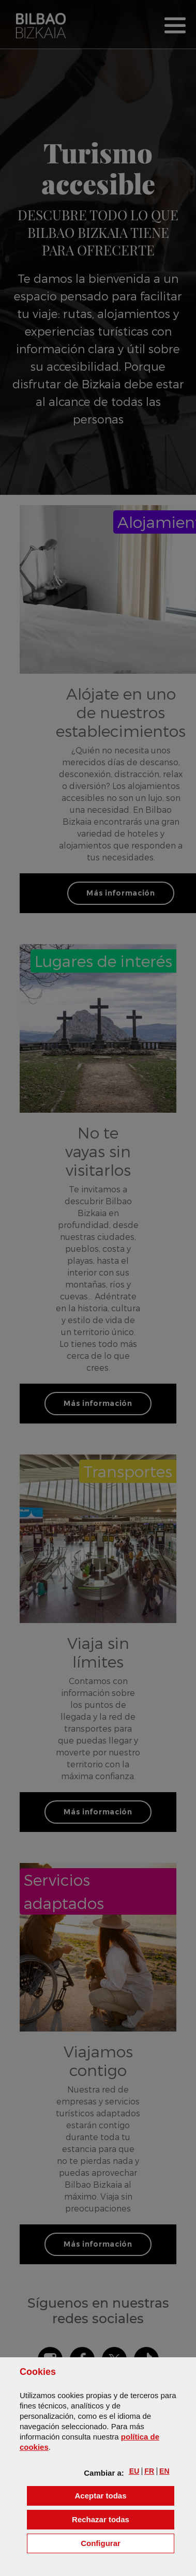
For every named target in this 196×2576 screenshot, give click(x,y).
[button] (134, 2471)
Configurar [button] (127, 2543)
